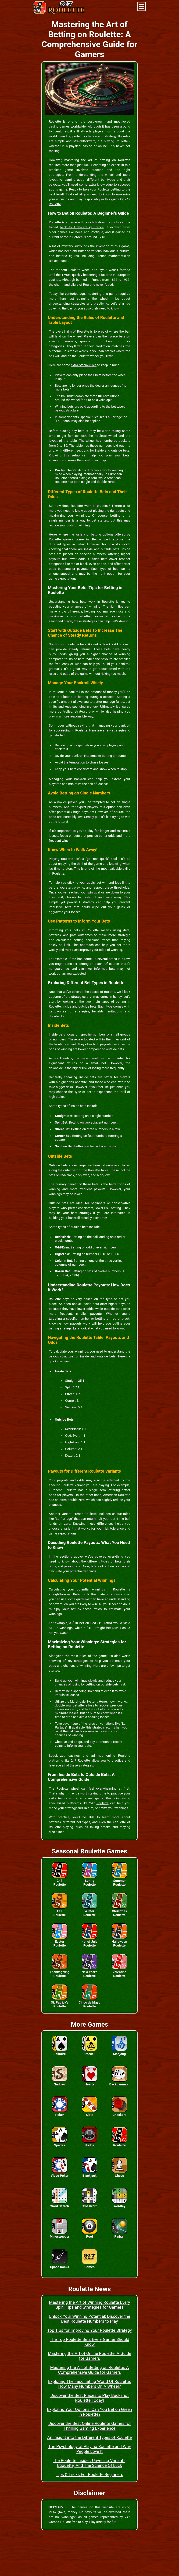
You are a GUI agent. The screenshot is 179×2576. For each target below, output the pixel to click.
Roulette (55, 204)
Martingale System (83, 1702)
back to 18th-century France (82, 227)
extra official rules (83, 365)
